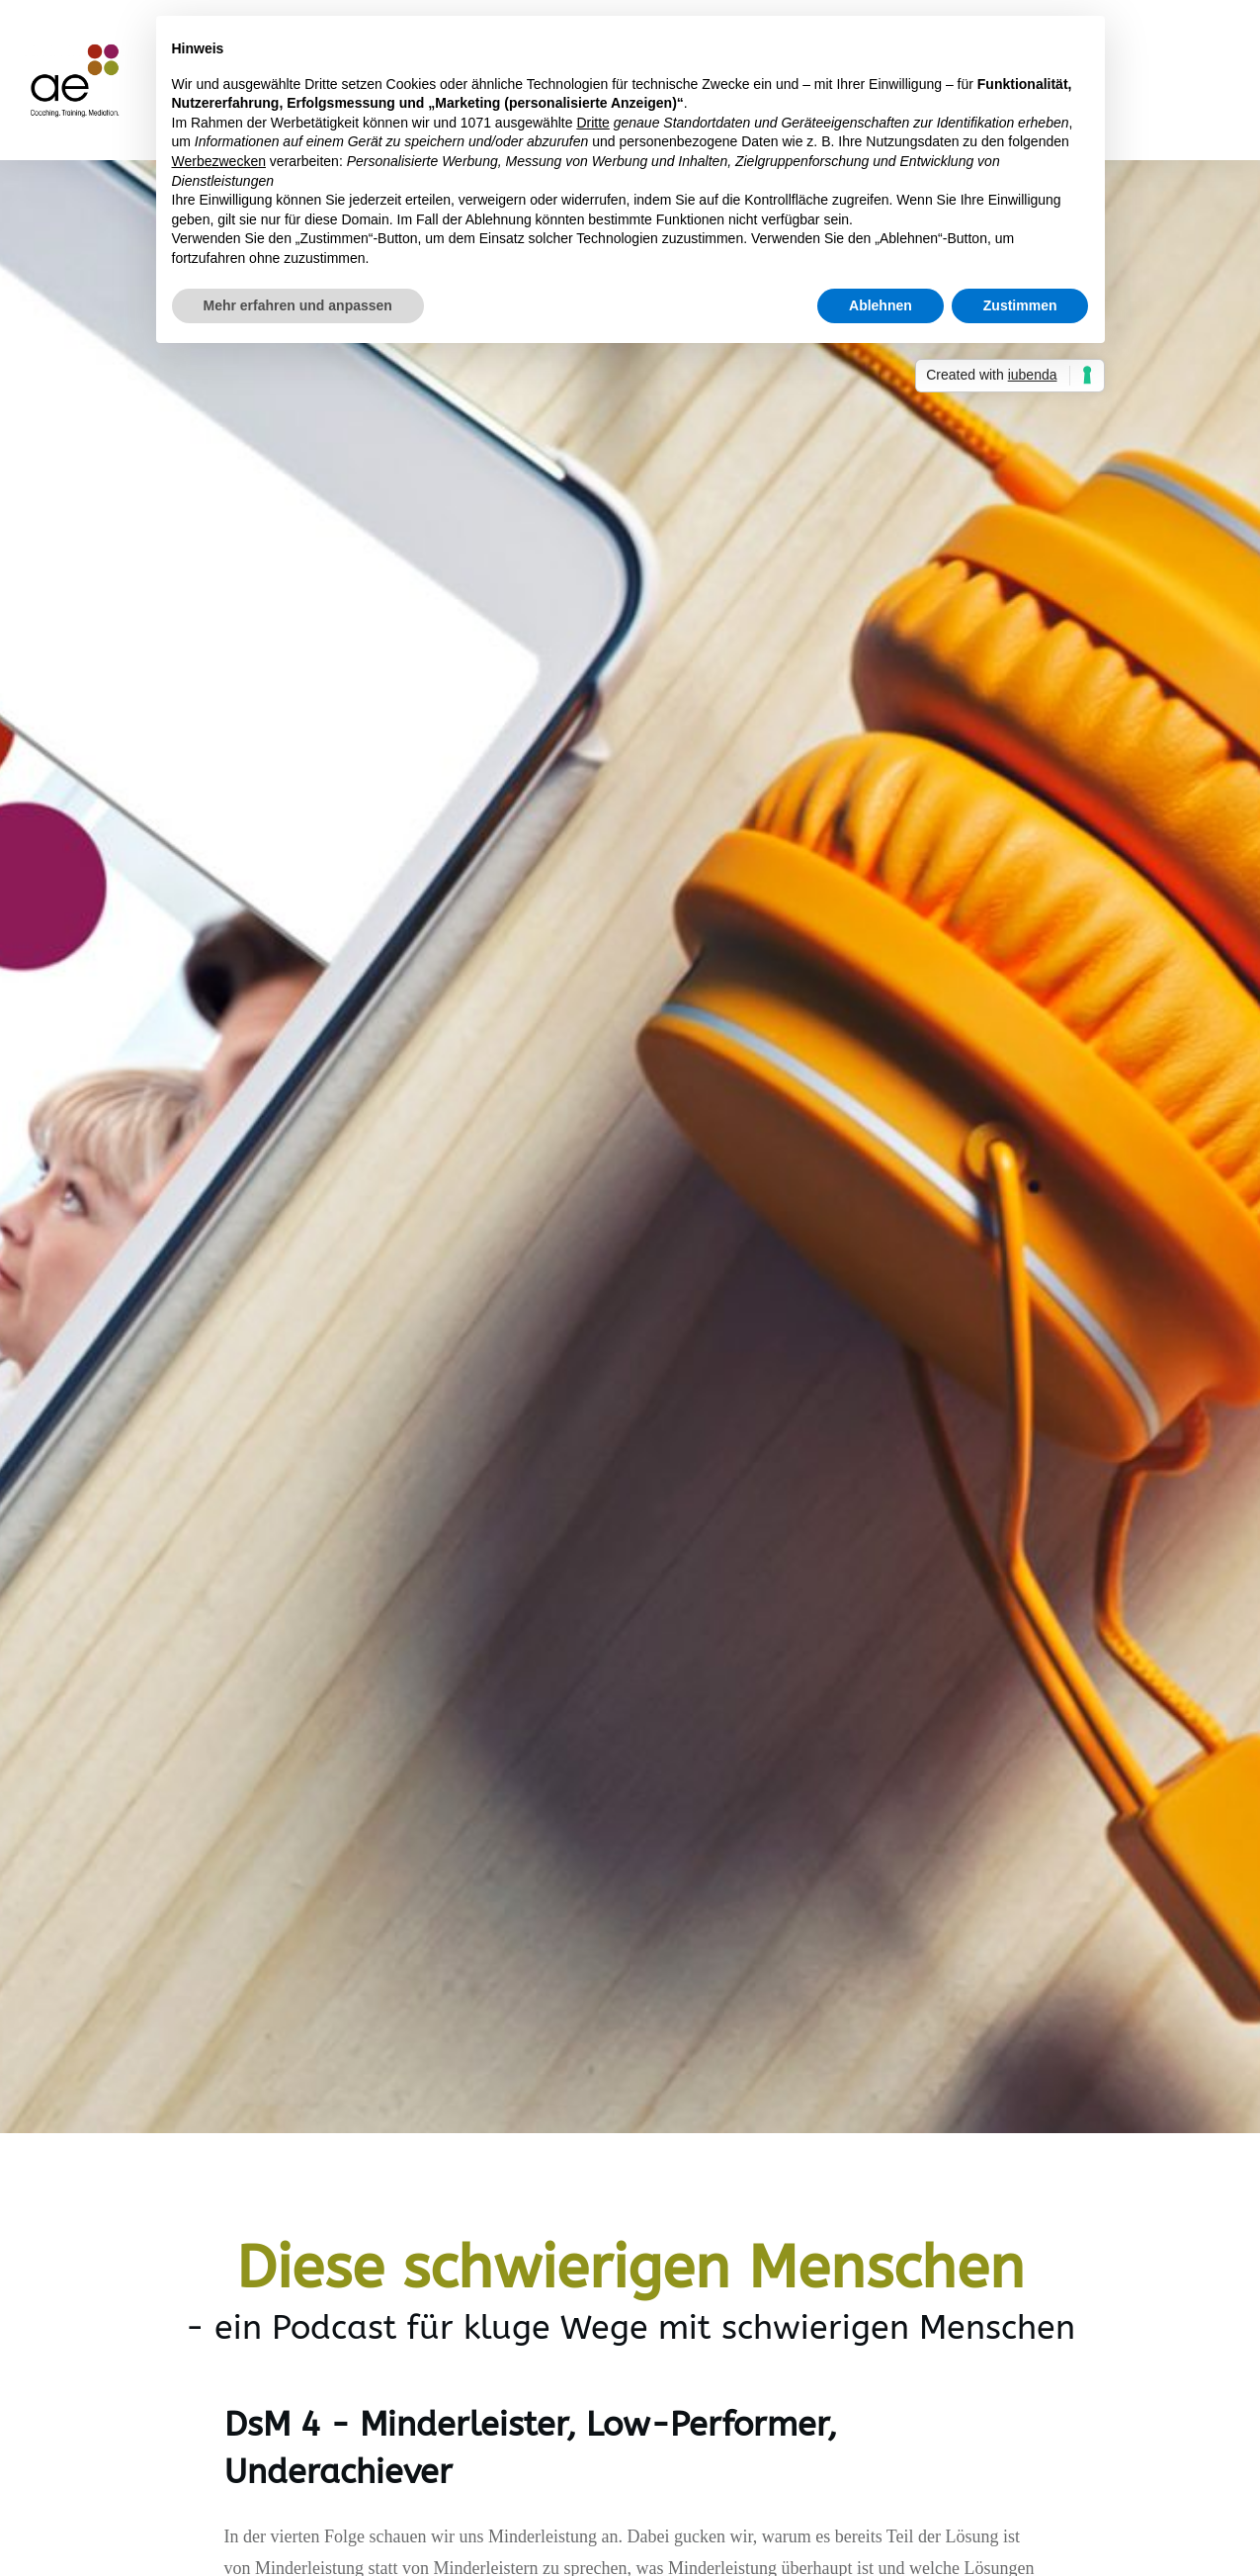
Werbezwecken (219, 161)
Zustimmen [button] (1020, 305)
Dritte (592, 122)
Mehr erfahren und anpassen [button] (298, 305)
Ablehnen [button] (880, 305)
